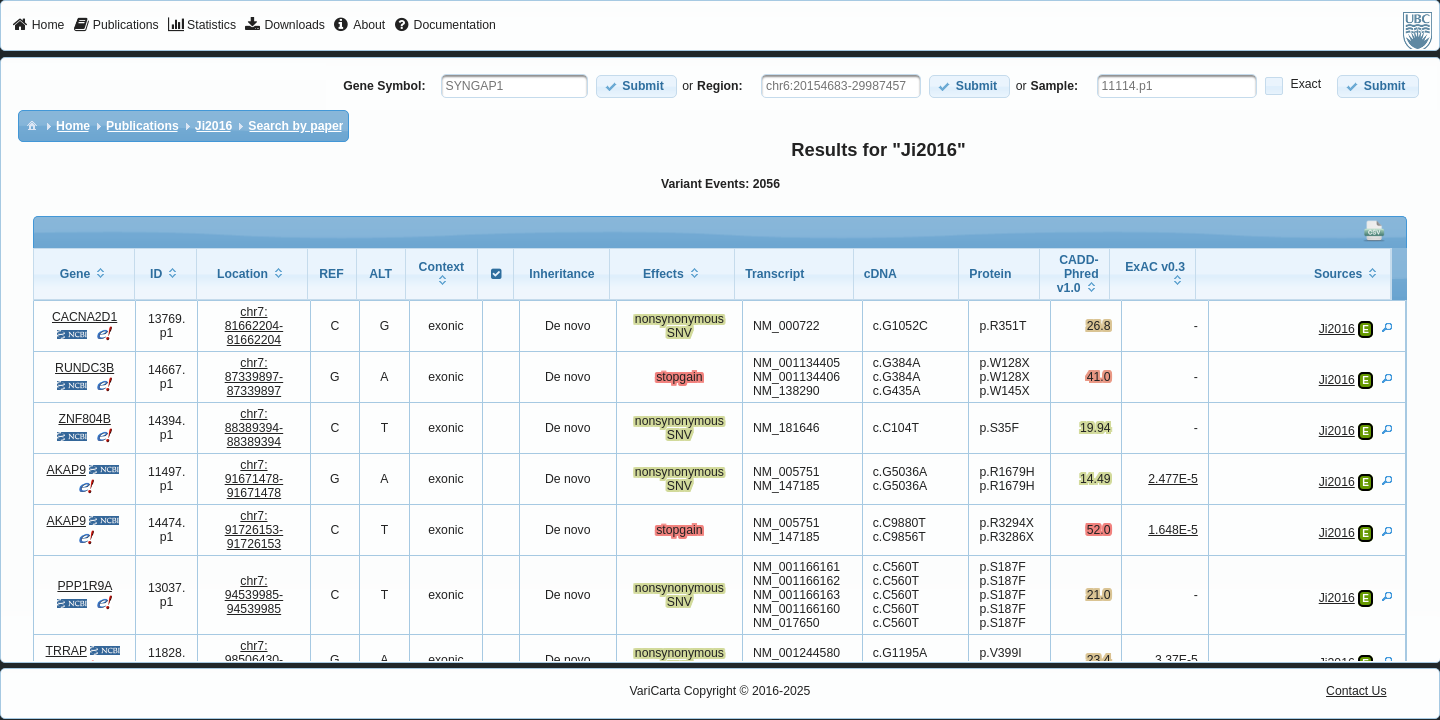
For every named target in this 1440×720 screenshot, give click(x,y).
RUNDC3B (84, 368)
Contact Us (1356, 691)
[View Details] (1387, 327)
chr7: (254, 326)
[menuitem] (38, 26)
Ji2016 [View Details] (1337, 329)
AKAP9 (65, 470)
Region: (720, 86)
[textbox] (514, 86)
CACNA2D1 (84, 317)
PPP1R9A (84, 586)
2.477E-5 (1173, 479)
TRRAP (66, 651)
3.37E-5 (1176, 660)
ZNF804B (84, 419)
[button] (636, 86)
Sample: (1055, 86)
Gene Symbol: (384, 86)
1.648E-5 (1173, 530)
